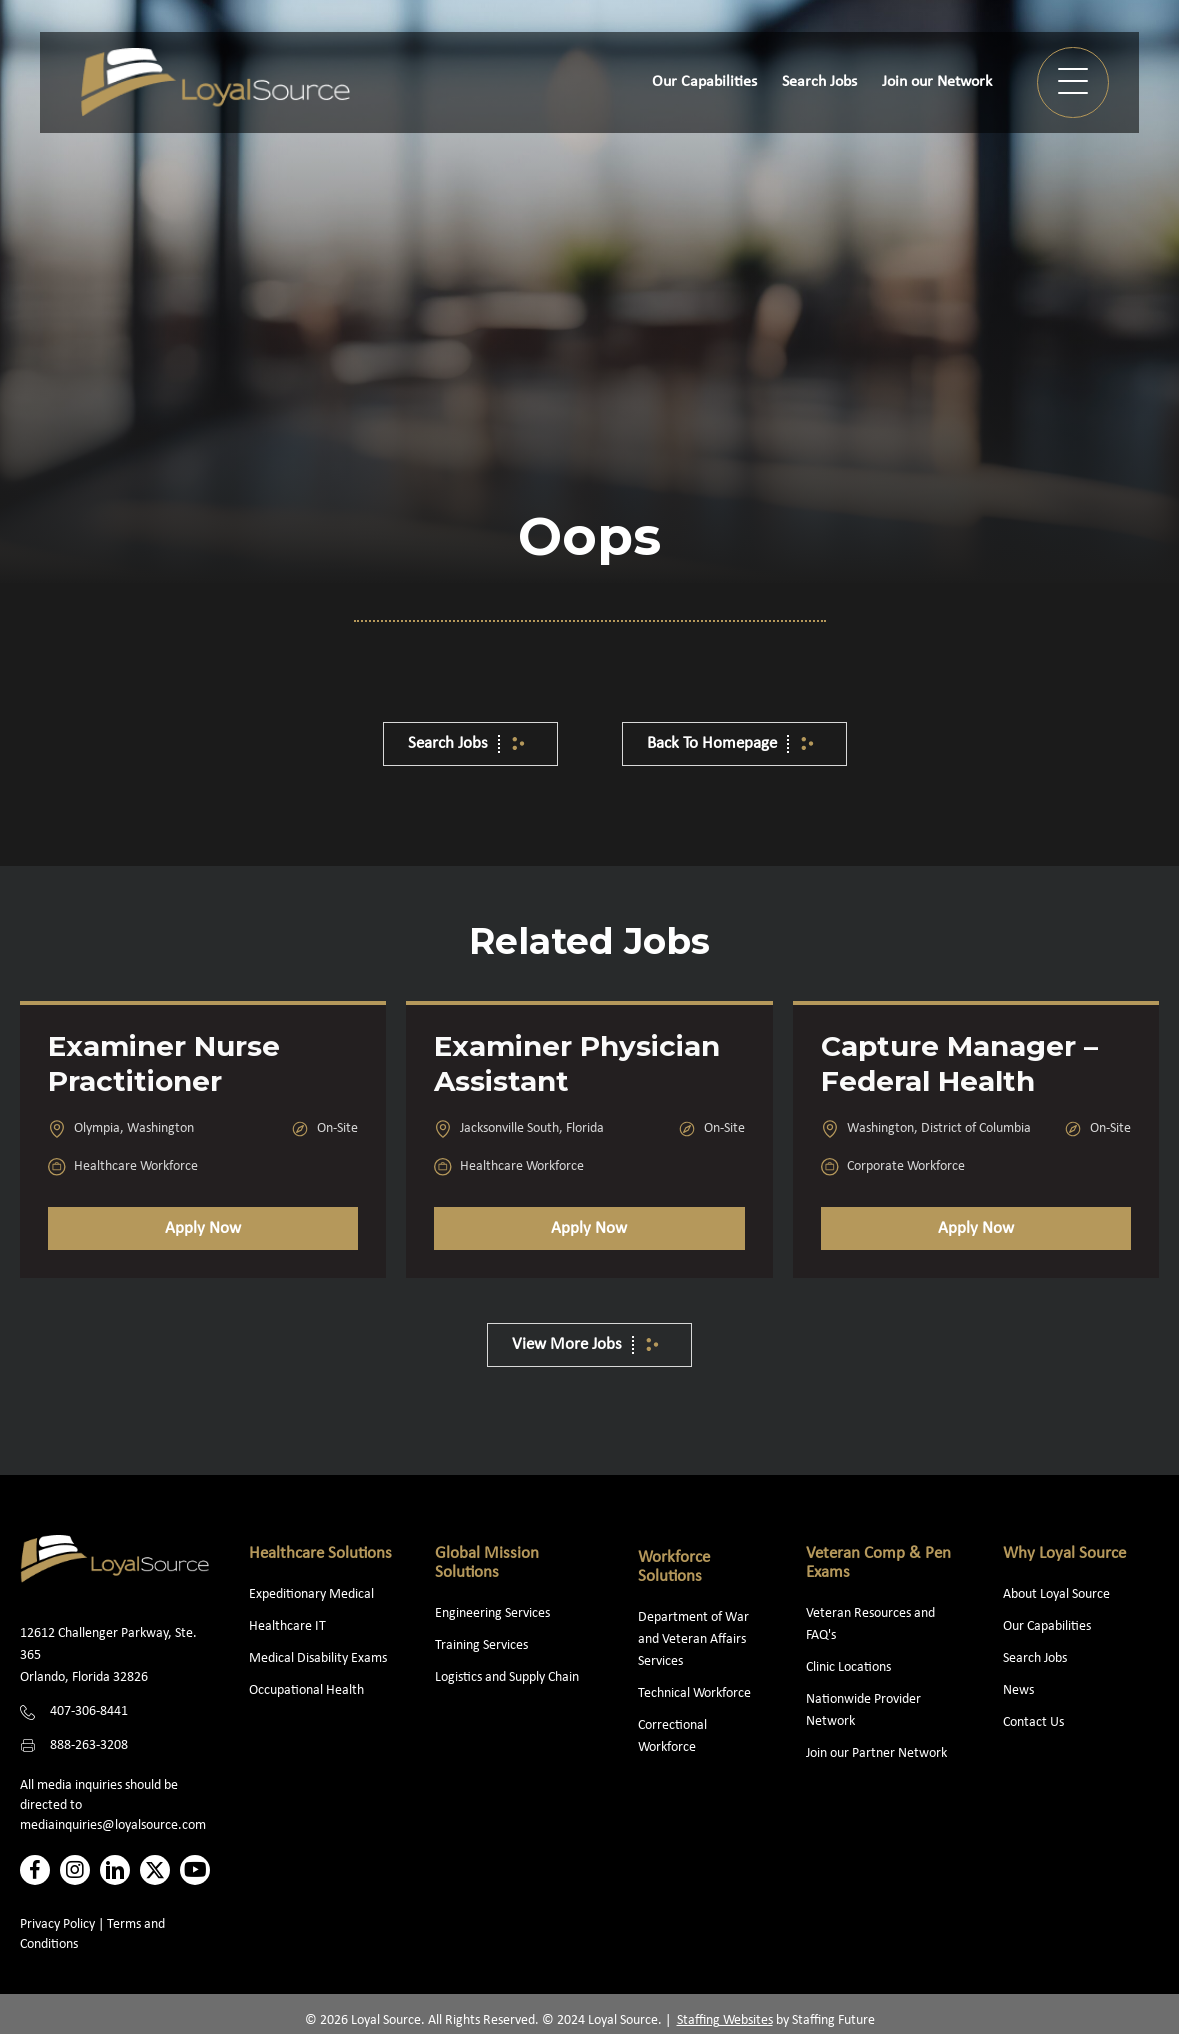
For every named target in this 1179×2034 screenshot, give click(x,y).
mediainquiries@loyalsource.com (113, 1825)
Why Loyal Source (1064, 1553)
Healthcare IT (289, 1626)
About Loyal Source (1056, 1594)
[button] (1073, 82)
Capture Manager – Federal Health (959, 1063)
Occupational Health (306, 1690)
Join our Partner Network (876, 1753)
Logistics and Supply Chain (507, 1677)
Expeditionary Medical (311, 1594)
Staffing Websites (725, 2020)
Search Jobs (1035, 1658)
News (1018, 1690)
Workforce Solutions (674, 1567)
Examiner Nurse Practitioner (164, 1063)
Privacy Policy (57, 1924)
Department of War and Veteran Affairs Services (693, 1639)
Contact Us (1033, 1722)
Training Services (481, 1645)
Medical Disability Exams (319, 1658)
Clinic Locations (848, 1667)
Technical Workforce (694, 1693)
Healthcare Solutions (320, 1553)
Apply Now (203, 1228)
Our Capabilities (1047, 1626)
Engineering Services (492, 1613)
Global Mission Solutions (487, 1563)
